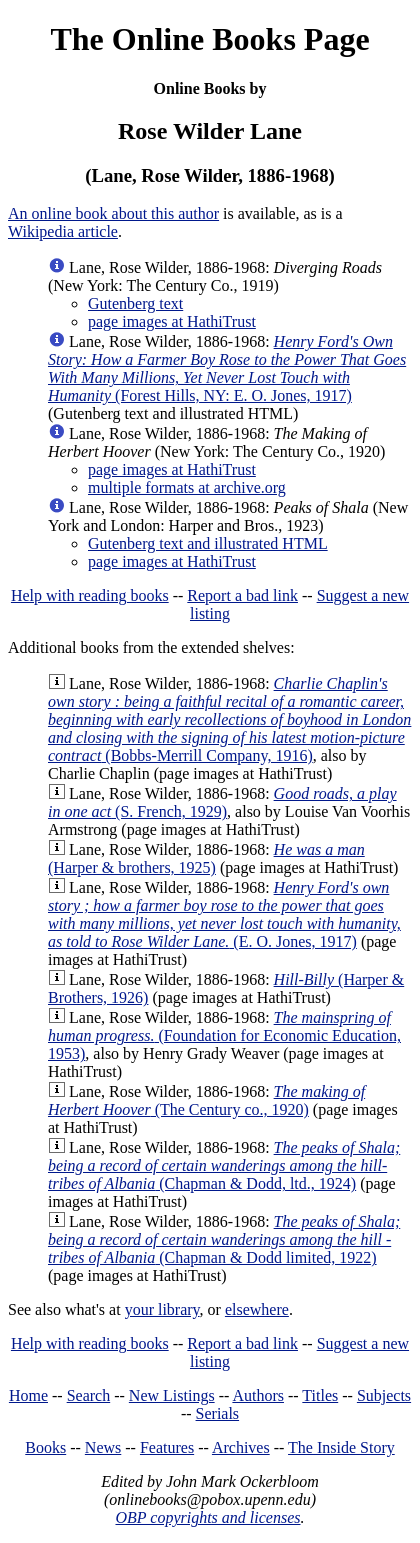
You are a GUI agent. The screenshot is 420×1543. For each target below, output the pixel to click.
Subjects (384, 1395)
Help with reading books (90, 595)
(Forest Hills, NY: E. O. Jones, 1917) (227, 368)
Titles (320, 1395)
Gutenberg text (135, 303)
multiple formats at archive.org (187, 487)
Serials (218, 1413)
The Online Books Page (209, 39)
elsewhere (257, 1309)
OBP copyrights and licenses (207, 1517)
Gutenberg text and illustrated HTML (208, 543)
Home (28, 1395)
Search (89, 1395)
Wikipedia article (63, 231)
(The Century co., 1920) (206, 1100)
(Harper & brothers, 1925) (206, 858)
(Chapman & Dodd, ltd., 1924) (224, 1165)
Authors (258, 1395)
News (103, 1447)
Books (45, 1447)
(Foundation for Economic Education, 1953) (224, 1035)
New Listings (172, 1395)
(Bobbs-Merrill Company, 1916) (229, 719)
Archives (241, 1447)
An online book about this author (113, 213)
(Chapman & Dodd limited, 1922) (224, 1239)
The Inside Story (341, 1447)
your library (162, 1309)
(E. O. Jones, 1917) (224, 914)
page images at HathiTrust (172, 321)
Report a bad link (242, 595)
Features (167, 1447)
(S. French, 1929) (222, 802)
